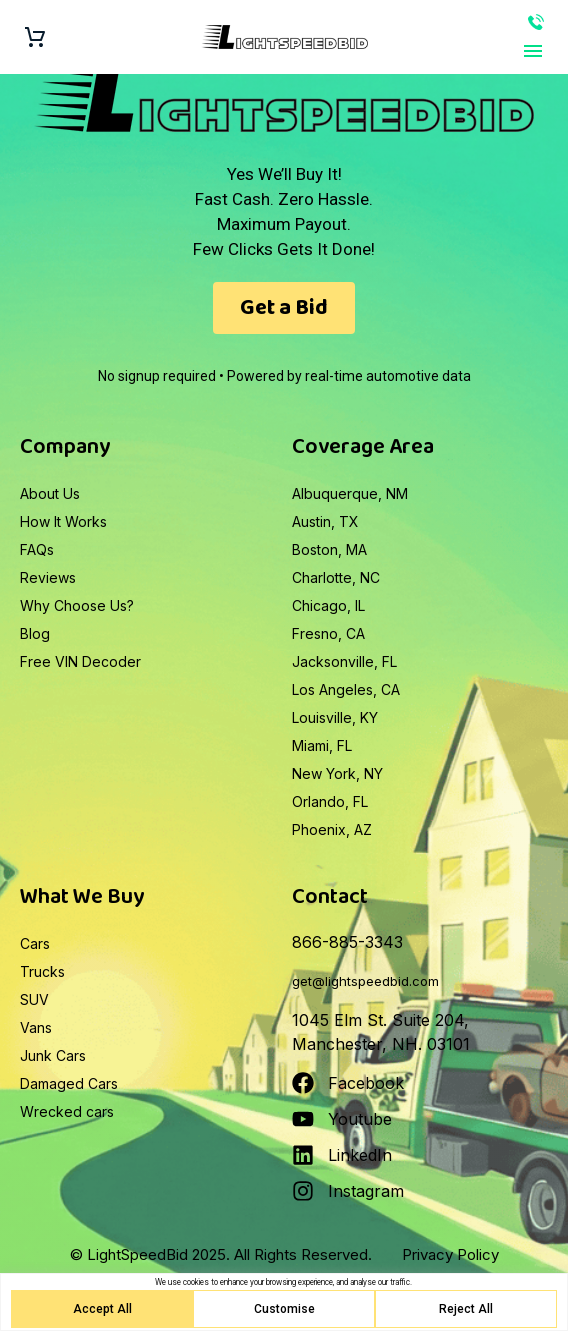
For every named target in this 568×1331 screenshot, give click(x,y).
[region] (284, 1302)
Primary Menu (533, 51)
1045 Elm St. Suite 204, (380, 1020)
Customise (284, 1309)
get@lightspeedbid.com (365, 981)
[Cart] (35, 37)
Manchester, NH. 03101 (381, 1044)
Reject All (466, 1309)
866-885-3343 (536, 22)
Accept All (102, 1309)
